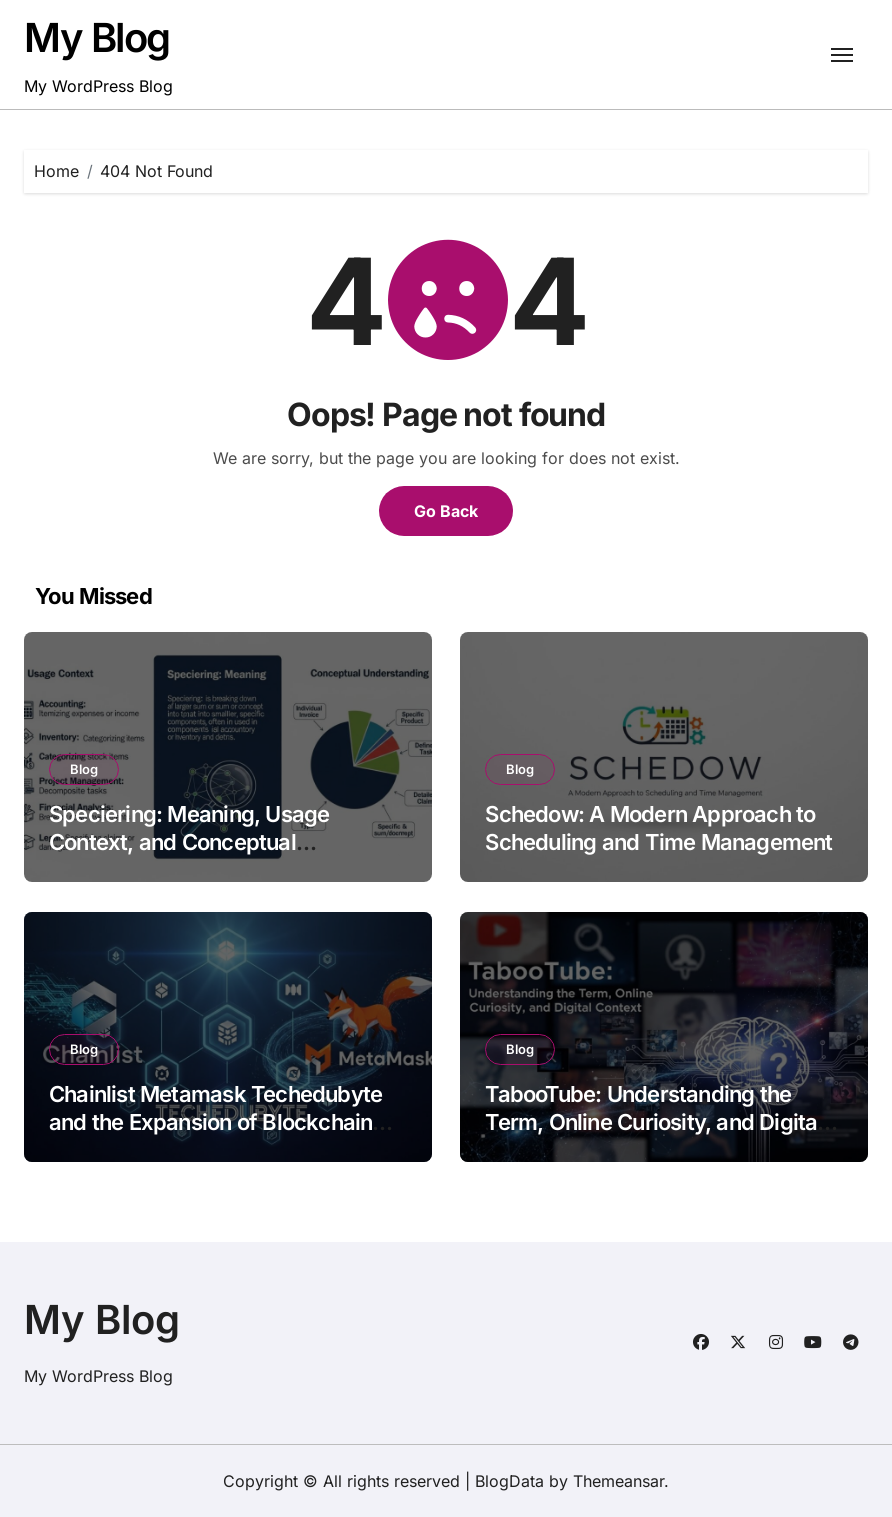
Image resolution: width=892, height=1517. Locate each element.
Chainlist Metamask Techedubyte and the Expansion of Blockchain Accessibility (215, 1122)
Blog (84, 769)
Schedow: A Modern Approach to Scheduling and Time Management (658, 828)
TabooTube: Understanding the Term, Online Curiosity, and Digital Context (653, 1122)
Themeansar (618, 1481)
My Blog (97, 37)
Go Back (446, 511)
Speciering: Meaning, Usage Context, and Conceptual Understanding (189, 842)
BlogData (509, 1481)
